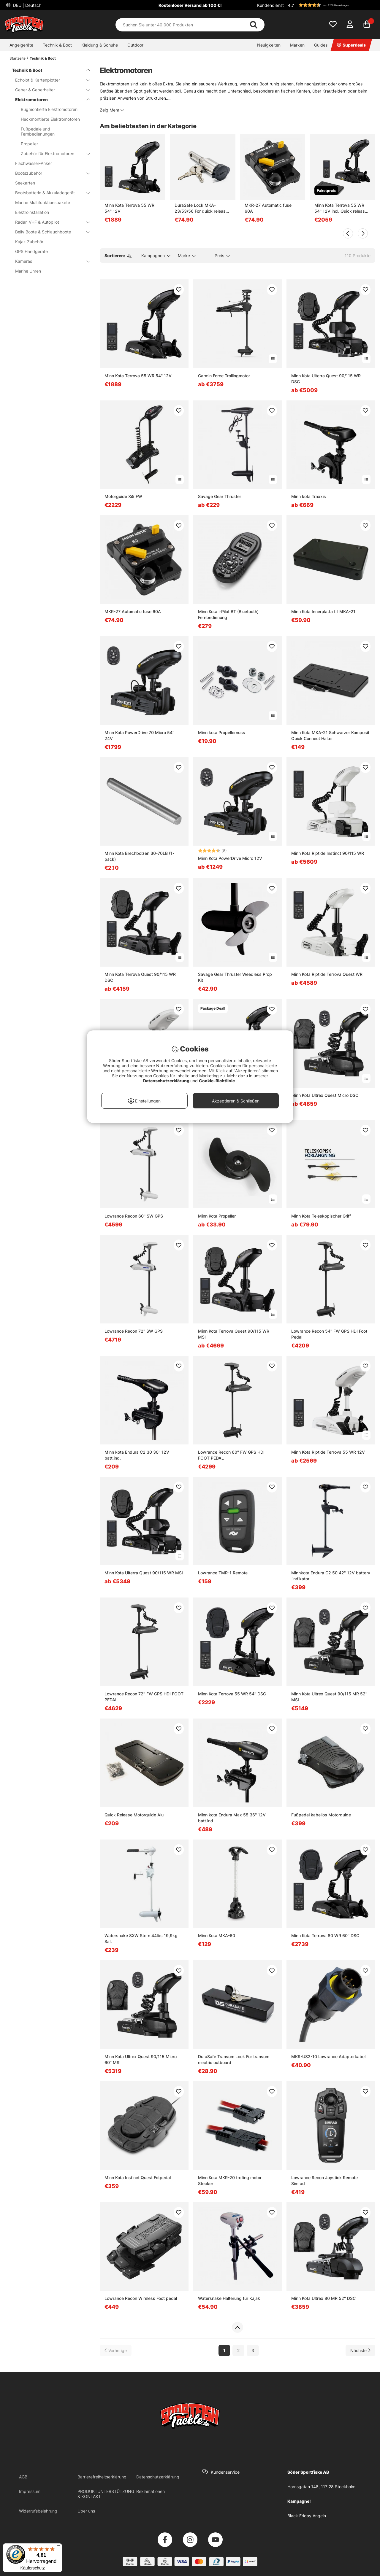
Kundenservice (225, 2472)
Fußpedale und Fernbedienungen (38, 131)
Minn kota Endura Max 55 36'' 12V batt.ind (232, 1817)
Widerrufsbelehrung (38, 2510)
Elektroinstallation (32, 212)
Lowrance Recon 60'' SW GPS (133, 1215)
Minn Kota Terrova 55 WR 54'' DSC (232, 1693)
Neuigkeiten (269, 44)
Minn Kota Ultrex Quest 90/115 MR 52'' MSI (329, 1696)
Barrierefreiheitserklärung (101, 2476)
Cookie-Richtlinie (217, 1080)
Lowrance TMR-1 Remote (223, 1572)
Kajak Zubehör (29, 241)
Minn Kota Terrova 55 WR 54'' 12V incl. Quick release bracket (340, 208)
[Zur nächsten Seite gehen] (360, 2350)
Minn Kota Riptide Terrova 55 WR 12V (328, 1452)
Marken (297, 44)
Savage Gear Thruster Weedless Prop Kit (235, 977)
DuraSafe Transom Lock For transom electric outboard (233, 2059)
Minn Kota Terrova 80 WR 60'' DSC (325, 1935)
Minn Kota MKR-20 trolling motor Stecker (230, 2180)
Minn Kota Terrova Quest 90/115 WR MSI (233, 1333)
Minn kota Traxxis (308, 496)
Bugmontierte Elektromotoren (49, 109)
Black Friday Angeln (306, 2515)
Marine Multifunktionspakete (42, 202)
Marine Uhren (28, 270)
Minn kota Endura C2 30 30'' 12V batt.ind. (136, 1455)
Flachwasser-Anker (33, 163)
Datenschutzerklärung (157, 2476)
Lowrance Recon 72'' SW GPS (133, 1331)
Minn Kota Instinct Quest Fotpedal (137, 2177)
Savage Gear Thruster (219, 496)
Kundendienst (270, 5)
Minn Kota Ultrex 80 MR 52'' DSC (323, 2298)
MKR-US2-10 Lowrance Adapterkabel (328, 2056)
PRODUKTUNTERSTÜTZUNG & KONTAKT (105, 2494)
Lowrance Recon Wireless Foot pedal (140, 2298)
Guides (320, 44)
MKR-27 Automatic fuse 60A (268, 208)
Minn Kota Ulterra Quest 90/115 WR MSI (143, 1572)
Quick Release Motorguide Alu (134, 1814)
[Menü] (58, 2546)
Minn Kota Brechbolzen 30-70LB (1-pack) (139, 856)
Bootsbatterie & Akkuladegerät (49, 192)
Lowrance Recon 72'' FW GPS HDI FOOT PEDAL (143, 1696)
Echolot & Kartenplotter (49, 79)
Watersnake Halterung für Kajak (229, 2298)
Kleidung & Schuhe (99, 44)
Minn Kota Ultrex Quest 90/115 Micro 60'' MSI (140, 2059)
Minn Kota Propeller (217, 1215)
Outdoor (135, 44)
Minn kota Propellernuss (221, 732)
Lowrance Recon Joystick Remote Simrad (324, 2180)
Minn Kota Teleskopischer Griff (321, 1215)
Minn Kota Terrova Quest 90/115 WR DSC (140, 977)
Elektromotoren (49, 99)
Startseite (18, 58)
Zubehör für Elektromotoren (52, 153)
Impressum (29, 2491)
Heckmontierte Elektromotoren (50, 119)
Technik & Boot (57, 44)
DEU (26, 5)
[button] (330, 5)
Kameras (49, 261)
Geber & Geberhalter (49, 89)
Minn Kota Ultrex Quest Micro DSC (324, 1095)
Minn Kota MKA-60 (216, 1935)
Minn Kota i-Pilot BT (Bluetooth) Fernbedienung (228, 614)
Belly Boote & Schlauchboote (49, 231)
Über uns (86, 2510)
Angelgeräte (21, 44)
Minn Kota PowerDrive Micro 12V (230, 858)
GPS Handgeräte (31, 251)
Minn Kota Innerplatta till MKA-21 (323, 611)
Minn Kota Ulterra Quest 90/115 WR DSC (326, 378)
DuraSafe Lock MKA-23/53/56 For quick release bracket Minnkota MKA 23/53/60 (201, 208)
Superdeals (351, 44)
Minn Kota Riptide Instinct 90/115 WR (327, 853)
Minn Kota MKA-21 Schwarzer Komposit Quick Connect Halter (330, 735)
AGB (23, 2476)
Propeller (29, 143)
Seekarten (25, 182)
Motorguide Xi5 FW (123, 496)
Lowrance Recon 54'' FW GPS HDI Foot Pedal (329, 1333)
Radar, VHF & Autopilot (49, 222)
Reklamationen (150, 2491)
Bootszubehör (49, 173)
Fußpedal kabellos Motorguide (321, 1814)
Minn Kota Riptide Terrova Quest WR (326, 974)
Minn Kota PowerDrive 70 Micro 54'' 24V (139, 735)
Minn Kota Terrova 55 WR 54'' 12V (129, 208)
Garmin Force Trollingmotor (224, 375)
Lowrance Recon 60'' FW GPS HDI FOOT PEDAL (231, 1455)
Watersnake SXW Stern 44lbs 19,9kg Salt (141, 1938)
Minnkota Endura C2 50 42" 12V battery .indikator (330, 1575)
